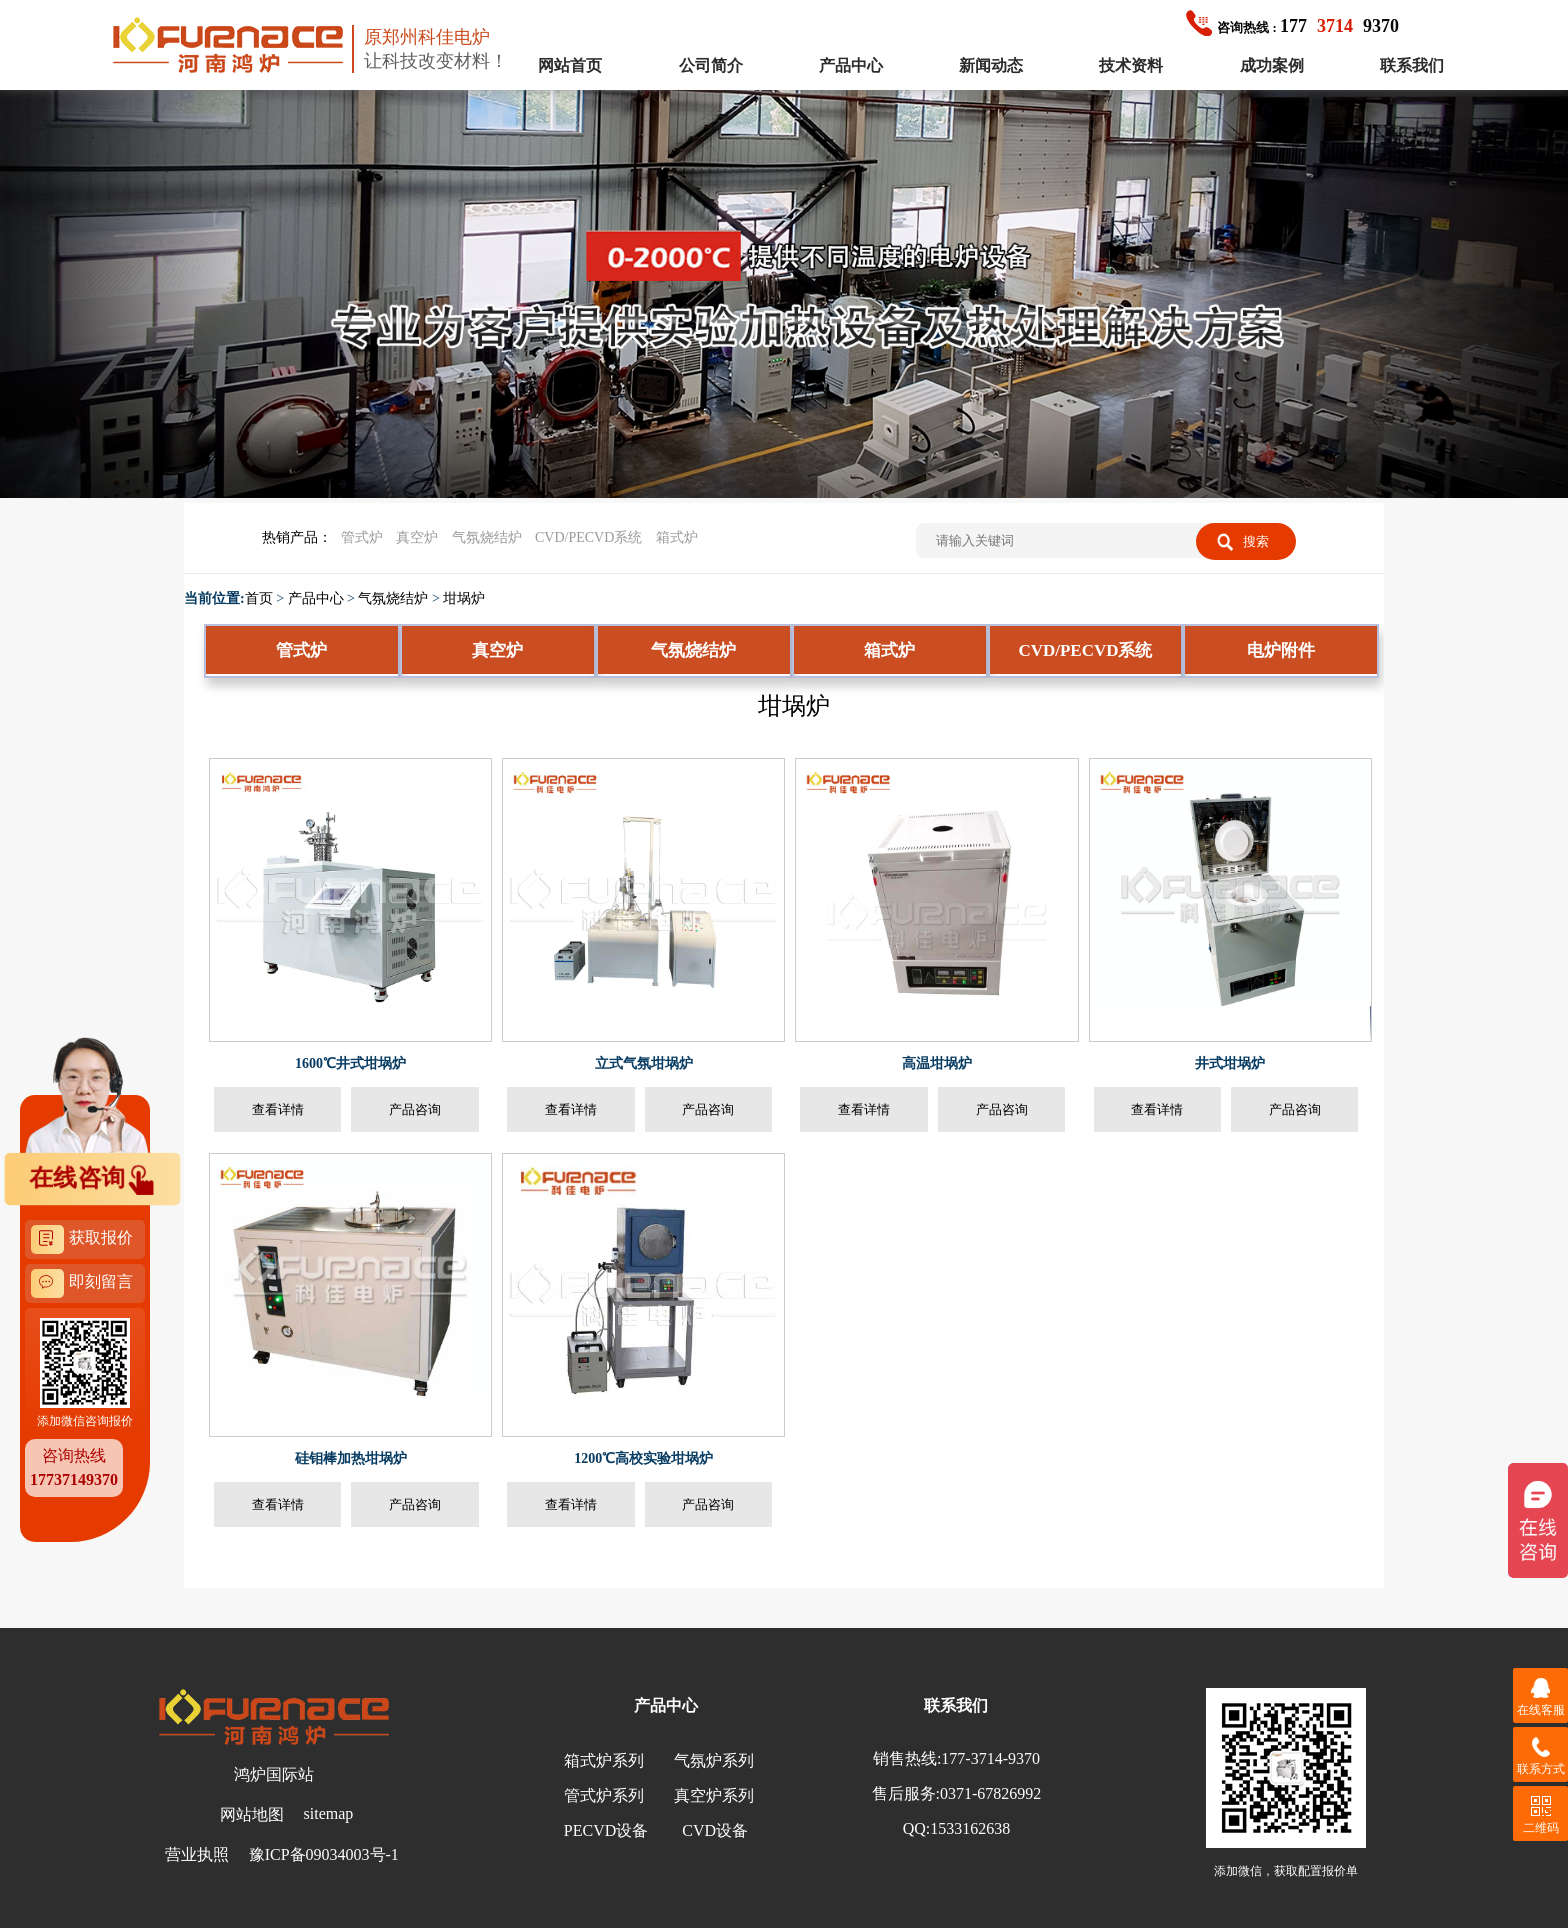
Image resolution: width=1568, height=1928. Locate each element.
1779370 (1292, 26)
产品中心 (851, 65)
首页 (259, 598)
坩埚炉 (464, 598)
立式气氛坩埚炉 (644, 1063)
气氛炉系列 (714, 1760)
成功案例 (1272, 65)
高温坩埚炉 (937, 1063)
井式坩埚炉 (1230, 1063)
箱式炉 (677, 537)
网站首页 (570, 65)
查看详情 (278, 1109)
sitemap (329, 1813)
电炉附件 (1281, 650)
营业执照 (197, 1854)
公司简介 (711, 65)
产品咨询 (415, 1109)
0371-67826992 (990, 1793)
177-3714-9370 (990, 1758)
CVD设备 (715, 1830)
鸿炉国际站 (274, 1774)
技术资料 (1131, 65)
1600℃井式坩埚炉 (350, 1063)
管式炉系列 (604, 1795)
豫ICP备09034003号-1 (324, 1854)
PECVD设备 (606, 1830)
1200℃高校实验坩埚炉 (643, 1458)
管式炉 (362, 537)
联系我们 (1412, 65)
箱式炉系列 (604, 1760)
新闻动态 (991, 65)
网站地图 (252, 1814)
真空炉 (417, 537)
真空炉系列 (714, 1795)
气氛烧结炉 (487, 537)
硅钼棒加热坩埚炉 (351, 1458)
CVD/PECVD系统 (588, 537)
